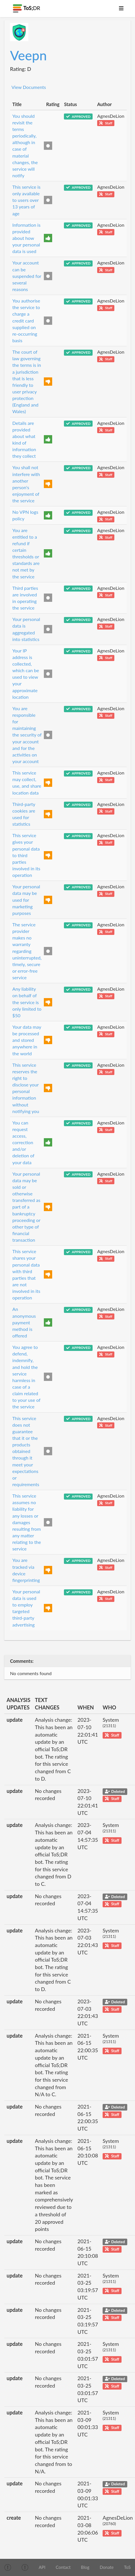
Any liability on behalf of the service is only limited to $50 (27, 1002)
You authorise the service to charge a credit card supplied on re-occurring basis (26, 320)
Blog (85, 2567)
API (42, 2567)
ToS (127, 2567)
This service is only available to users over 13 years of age (26, 200)
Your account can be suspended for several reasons (26, 276)
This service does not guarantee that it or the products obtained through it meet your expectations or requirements (25, 1451)
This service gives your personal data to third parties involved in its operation (26, 855)
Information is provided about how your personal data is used (26, 238)
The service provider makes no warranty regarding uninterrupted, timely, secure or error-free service (27, 951)
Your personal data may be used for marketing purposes (26, 900)
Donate (107, 2567)
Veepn (28, 55)
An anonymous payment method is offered (24, 1322)
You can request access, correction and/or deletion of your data (23, 1142)
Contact (63, 2567)
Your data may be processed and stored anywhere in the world (26, 1040)
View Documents (28, 87)
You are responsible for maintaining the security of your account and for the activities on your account (27, 735)
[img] (7, 2567)
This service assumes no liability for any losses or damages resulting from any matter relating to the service (26, 1522)
